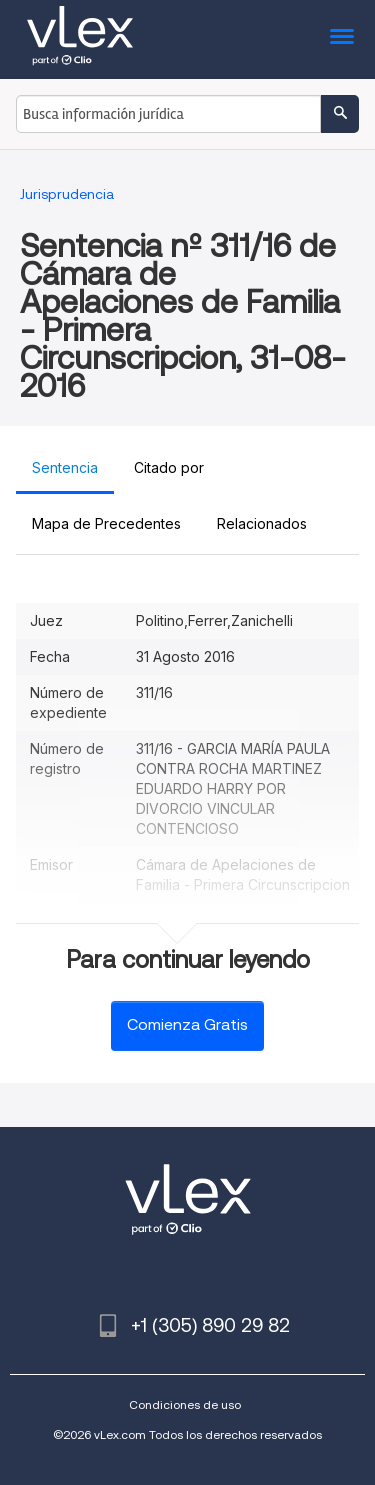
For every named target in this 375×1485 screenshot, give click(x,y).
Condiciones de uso (185, 1404)
